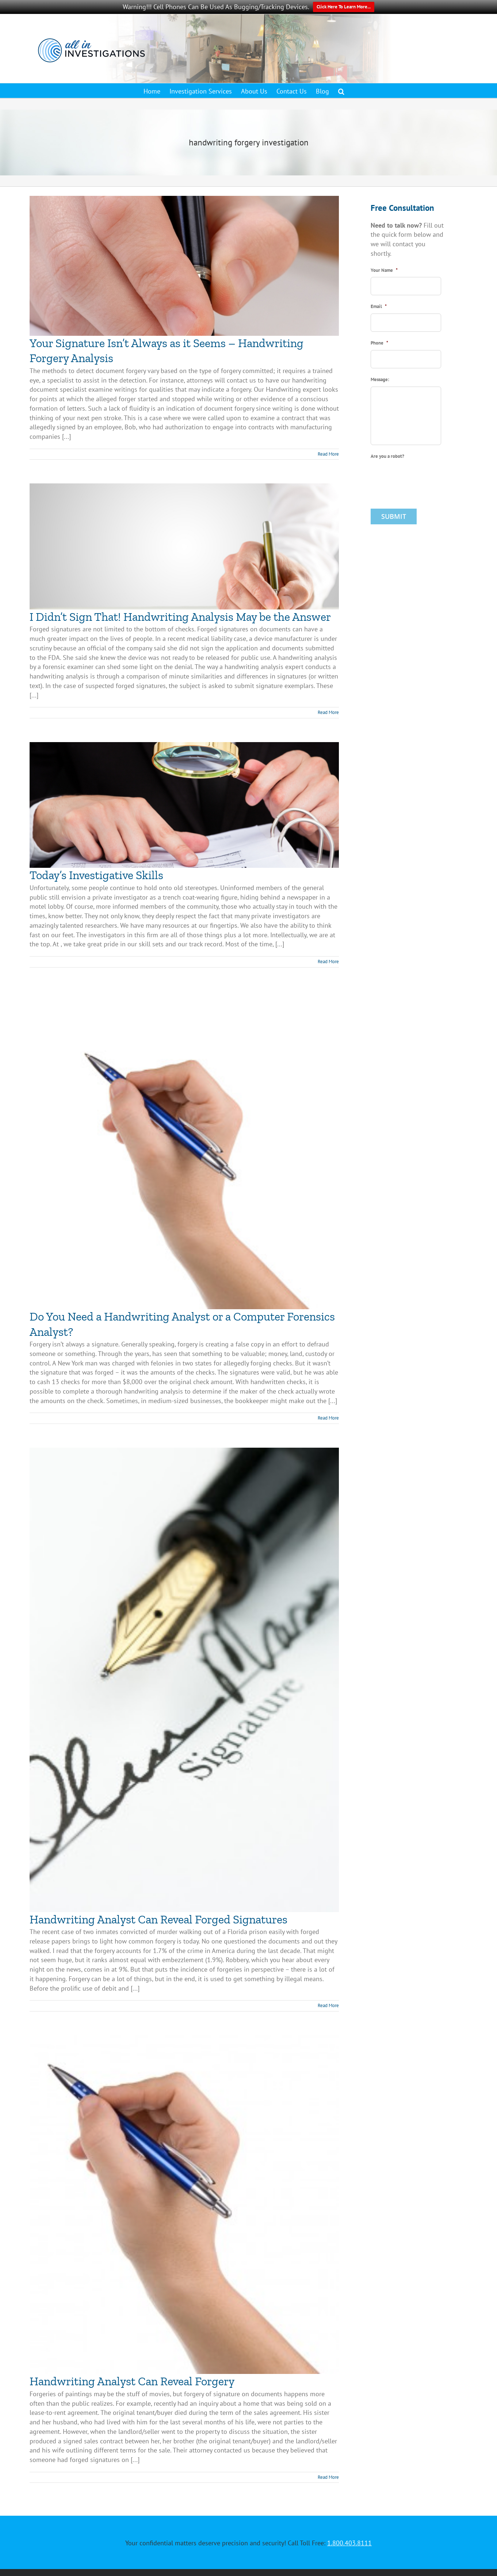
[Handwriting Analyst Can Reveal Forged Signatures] (184, 1680)
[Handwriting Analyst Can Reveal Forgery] (184, 2204)
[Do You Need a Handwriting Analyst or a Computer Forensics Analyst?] (184, 1150)
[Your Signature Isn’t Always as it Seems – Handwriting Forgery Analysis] (184, 266)
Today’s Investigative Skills (96, 875)
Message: (380, 380)
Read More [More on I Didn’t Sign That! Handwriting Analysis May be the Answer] (328, 712)
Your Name (384, 270)
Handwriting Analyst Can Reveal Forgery (132, 2381)
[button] (341, 90)
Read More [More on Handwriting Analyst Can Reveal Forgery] (328, 2477)
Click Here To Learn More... (344, 7)
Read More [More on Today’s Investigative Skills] (328, 961)
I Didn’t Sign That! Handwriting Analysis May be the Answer (180, 617)
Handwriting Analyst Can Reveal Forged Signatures (158, 1919)
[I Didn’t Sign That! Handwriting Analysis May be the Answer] (184, 546)
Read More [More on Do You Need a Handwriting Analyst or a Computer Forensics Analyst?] (328, 1418)
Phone (379, 343)
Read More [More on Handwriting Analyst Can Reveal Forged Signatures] (328, 2005)
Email (379, 306)
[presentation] (426, 477)
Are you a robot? (387, 456)
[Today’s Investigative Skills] (184, 805)
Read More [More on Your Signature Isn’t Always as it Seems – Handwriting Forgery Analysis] (328, 454)
